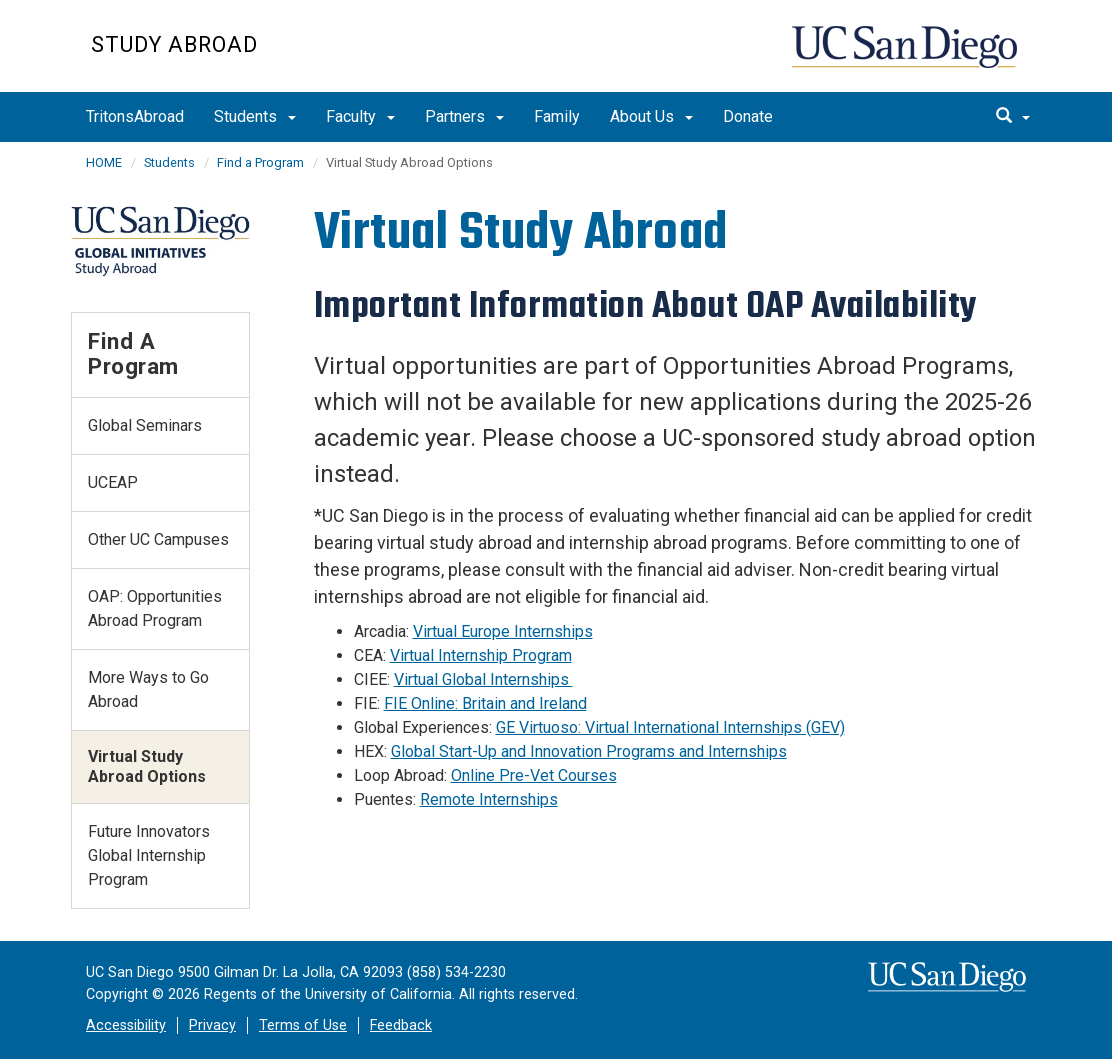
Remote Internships (489, 799)
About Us (651, 116)
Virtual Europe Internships (503, 631)
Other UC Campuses (158, 539)
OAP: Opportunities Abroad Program (155, 608)
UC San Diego (906, 56)
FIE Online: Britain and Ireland (485, 703)
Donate (748, 116)
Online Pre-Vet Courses (534, 775)
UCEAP (113, 482)
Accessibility (126, 1025)
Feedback (401, 1025)
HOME (104, 162)
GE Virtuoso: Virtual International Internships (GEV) (670, 727)
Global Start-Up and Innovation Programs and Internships (589, 751)
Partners (464, 116)
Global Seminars (145, 425)
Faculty (360, 116)
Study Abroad (174, 44)
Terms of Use (303, 1025)
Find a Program (260, 162)
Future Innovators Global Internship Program (149, 855)
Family (557, 116)
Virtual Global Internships (483, 679)
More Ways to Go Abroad (148, 689)
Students (255, 116)
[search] (1013, 117)
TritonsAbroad (135, 116)
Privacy (212, 1025)
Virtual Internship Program (481, 655)
